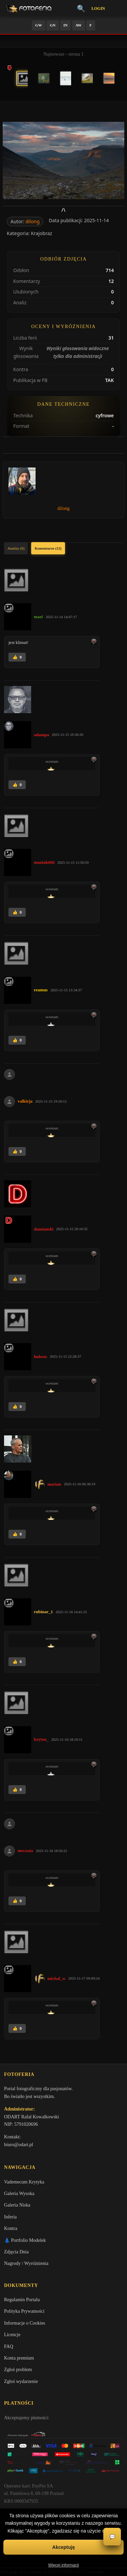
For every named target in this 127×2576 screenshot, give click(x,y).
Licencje (12, 2334)
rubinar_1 (43, 1611)
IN (65, 25)
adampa (41, 734)
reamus (41, 989)
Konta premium (19, 2358)
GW (38, 25)
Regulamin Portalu (22, 2299)
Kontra (10, 2228)
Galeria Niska (17, 2205)
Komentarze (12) (48, 548)
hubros (40, 1356)
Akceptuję (63, 2547)
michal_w (56, 1978)
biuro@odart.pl (18, 2144)
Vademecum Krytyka (24, 2181)
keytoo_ (41, 1739)
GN (53, 25)
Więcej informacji (63, 2565)
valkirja (25, 1101)
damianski (44, 1229)
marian (54, 1484)
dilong (32, 221)
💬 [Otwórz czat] (112, 2536)
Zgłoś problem (18, 2369)
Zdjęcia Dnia (16, 2251)
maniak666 (44, 862)
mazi (38, 616)
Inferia (10, 2216)
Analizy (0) (15, 548)
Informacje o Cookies (24, 2323)
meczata (25, 1850)
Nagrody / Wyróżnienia (26, 2263)
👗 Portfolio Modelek (25, 2240)
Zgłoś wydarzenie (21, 2381)
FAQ (8, 2346)
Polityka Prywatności (24, 2311)
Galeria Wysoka (19, 2193)
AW (79, 25)
